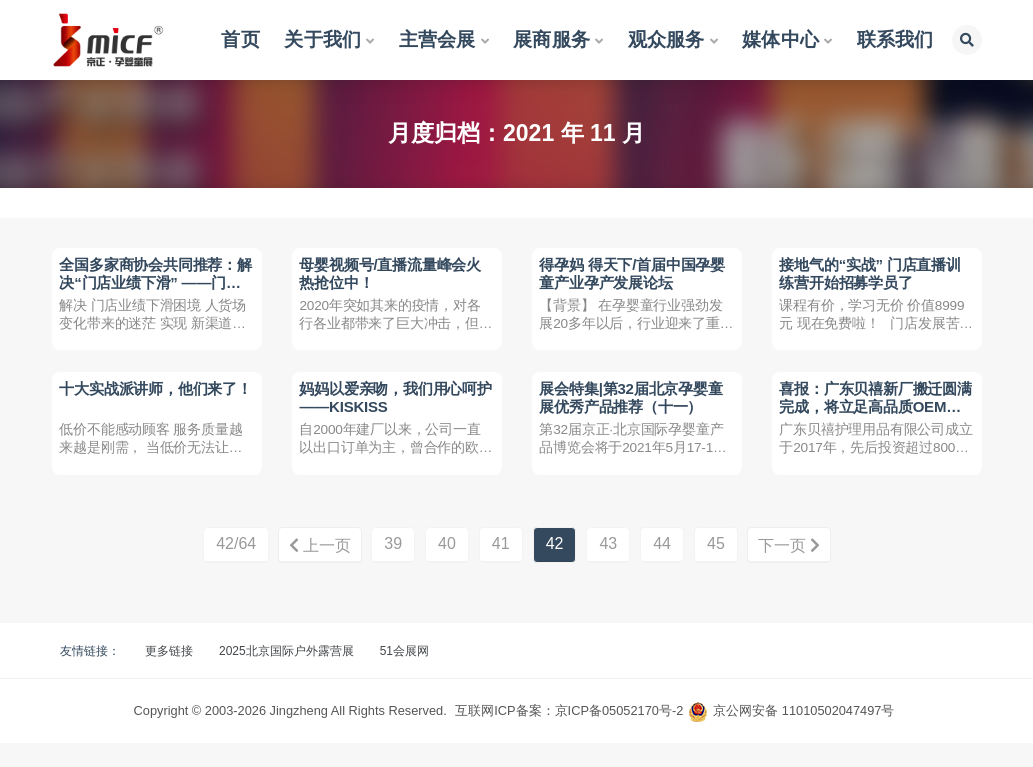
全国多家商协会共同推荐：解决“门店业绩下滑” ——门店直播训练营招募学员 (152, 284)
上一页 (317, 569)
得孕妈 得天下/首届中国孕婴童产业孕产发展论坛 (635, 275)
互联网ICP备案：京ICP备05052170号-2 (569, 734)
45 (716, 568)
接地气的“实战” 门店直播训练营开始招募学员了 (872, 275)
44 (662, 568)
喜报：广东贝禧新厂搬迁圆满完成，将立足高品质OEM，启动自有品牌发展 (871, 421)
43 (608, 568)
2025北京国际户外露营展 (286, 675)
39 (393, 568)
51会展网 (404, 675)
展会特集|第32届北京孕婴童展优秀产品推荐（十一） (633, 412)
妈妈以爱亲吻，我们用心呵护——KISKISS (391, 412)
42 (555, 568)
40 (447, 568)
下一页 (792, 569)
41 (501, 568)
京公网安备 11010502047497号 (803, 734)
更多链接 (169, 675)
